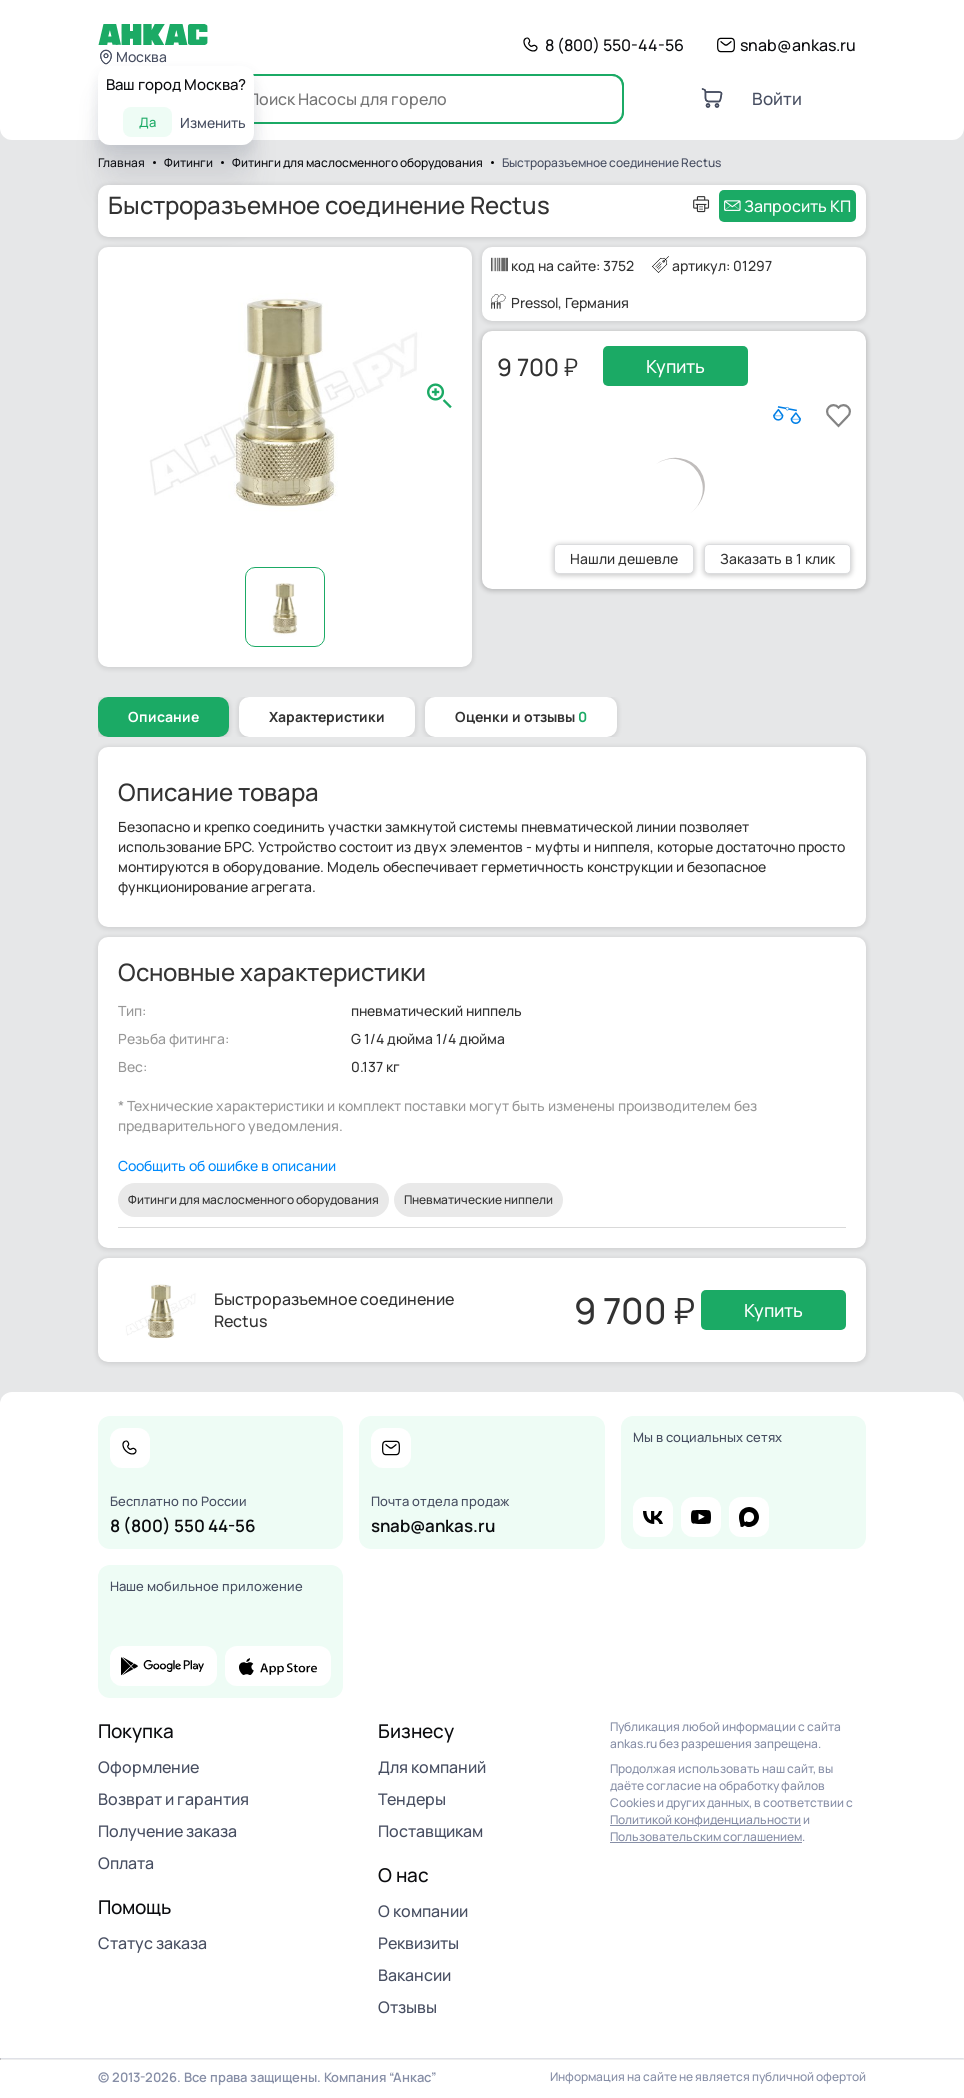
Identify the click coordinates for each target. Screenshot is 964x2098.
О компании (423, 1911)
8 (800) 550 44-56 (183, 1525)
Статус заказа (152, 1943)
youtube (701, 1517)
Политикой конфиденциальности (705, 1819)
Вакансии (414, 1975)
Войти (777, 98)
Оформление (148, 1767)
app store (278, 1666)
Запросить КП (797, 206)
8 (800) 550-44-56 (614, 45)
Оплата (126, 1863)
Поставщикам (430, 1831)
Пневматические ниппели (478, 1199)
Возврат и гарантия (173, 1799)
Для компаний (432, 1767)
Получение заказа (167, 1831)
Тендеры (412, 1799)
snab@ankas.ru (798, 45)
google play (163, 1666)
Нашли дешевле (624, 558)
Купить (675, 366)
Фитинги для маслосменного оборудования (253, 1199)
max (749, 1517)
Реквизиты (418, 1943)
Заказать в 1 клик (777, 558)
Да (147, 122)
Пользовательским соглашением (706, 1836)
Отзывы (407, 2007)
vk (653, 1517)
